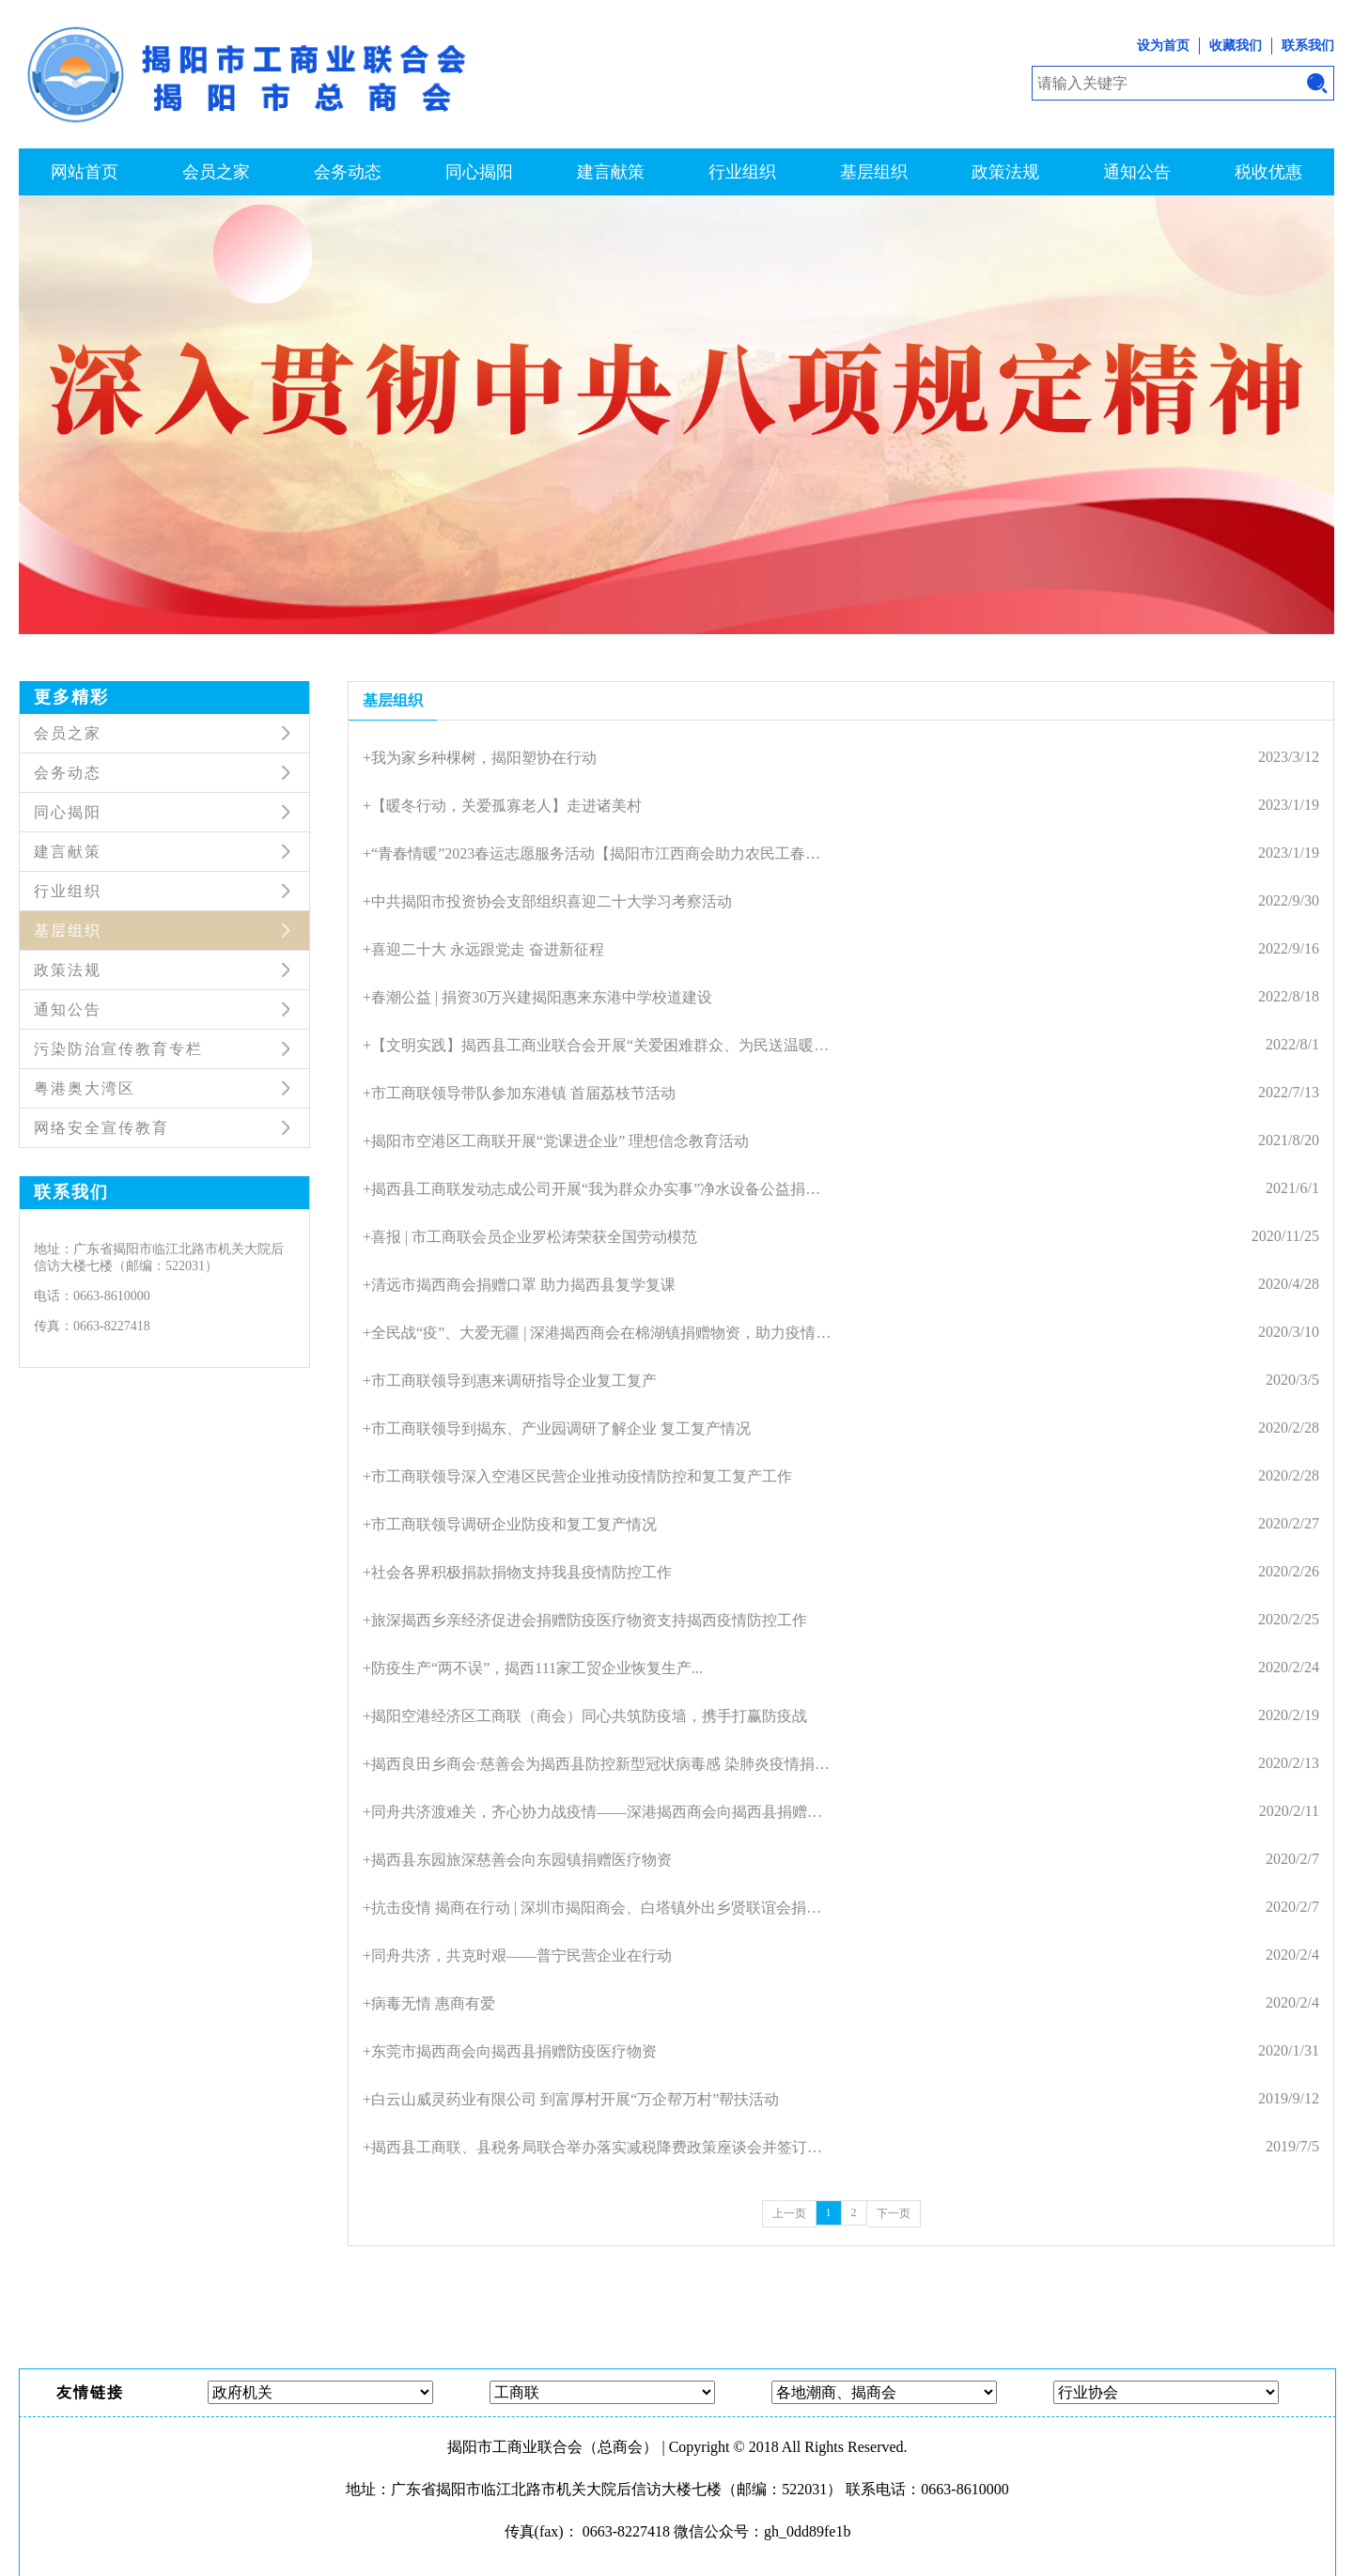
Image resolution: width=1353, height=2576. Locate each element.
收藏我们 (1235, 46)
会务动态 (347, 172)
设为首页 (1163, 46)
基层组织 (874, 172)
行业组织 (742, 172)
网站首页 (84, 172)
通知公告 (1137, 172)
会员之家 (216, 172)
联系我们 (1308, 46)
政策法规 (1005, 172)
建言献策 (611, 172)
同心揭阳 (479, 172)
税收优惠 (1268, 172)
